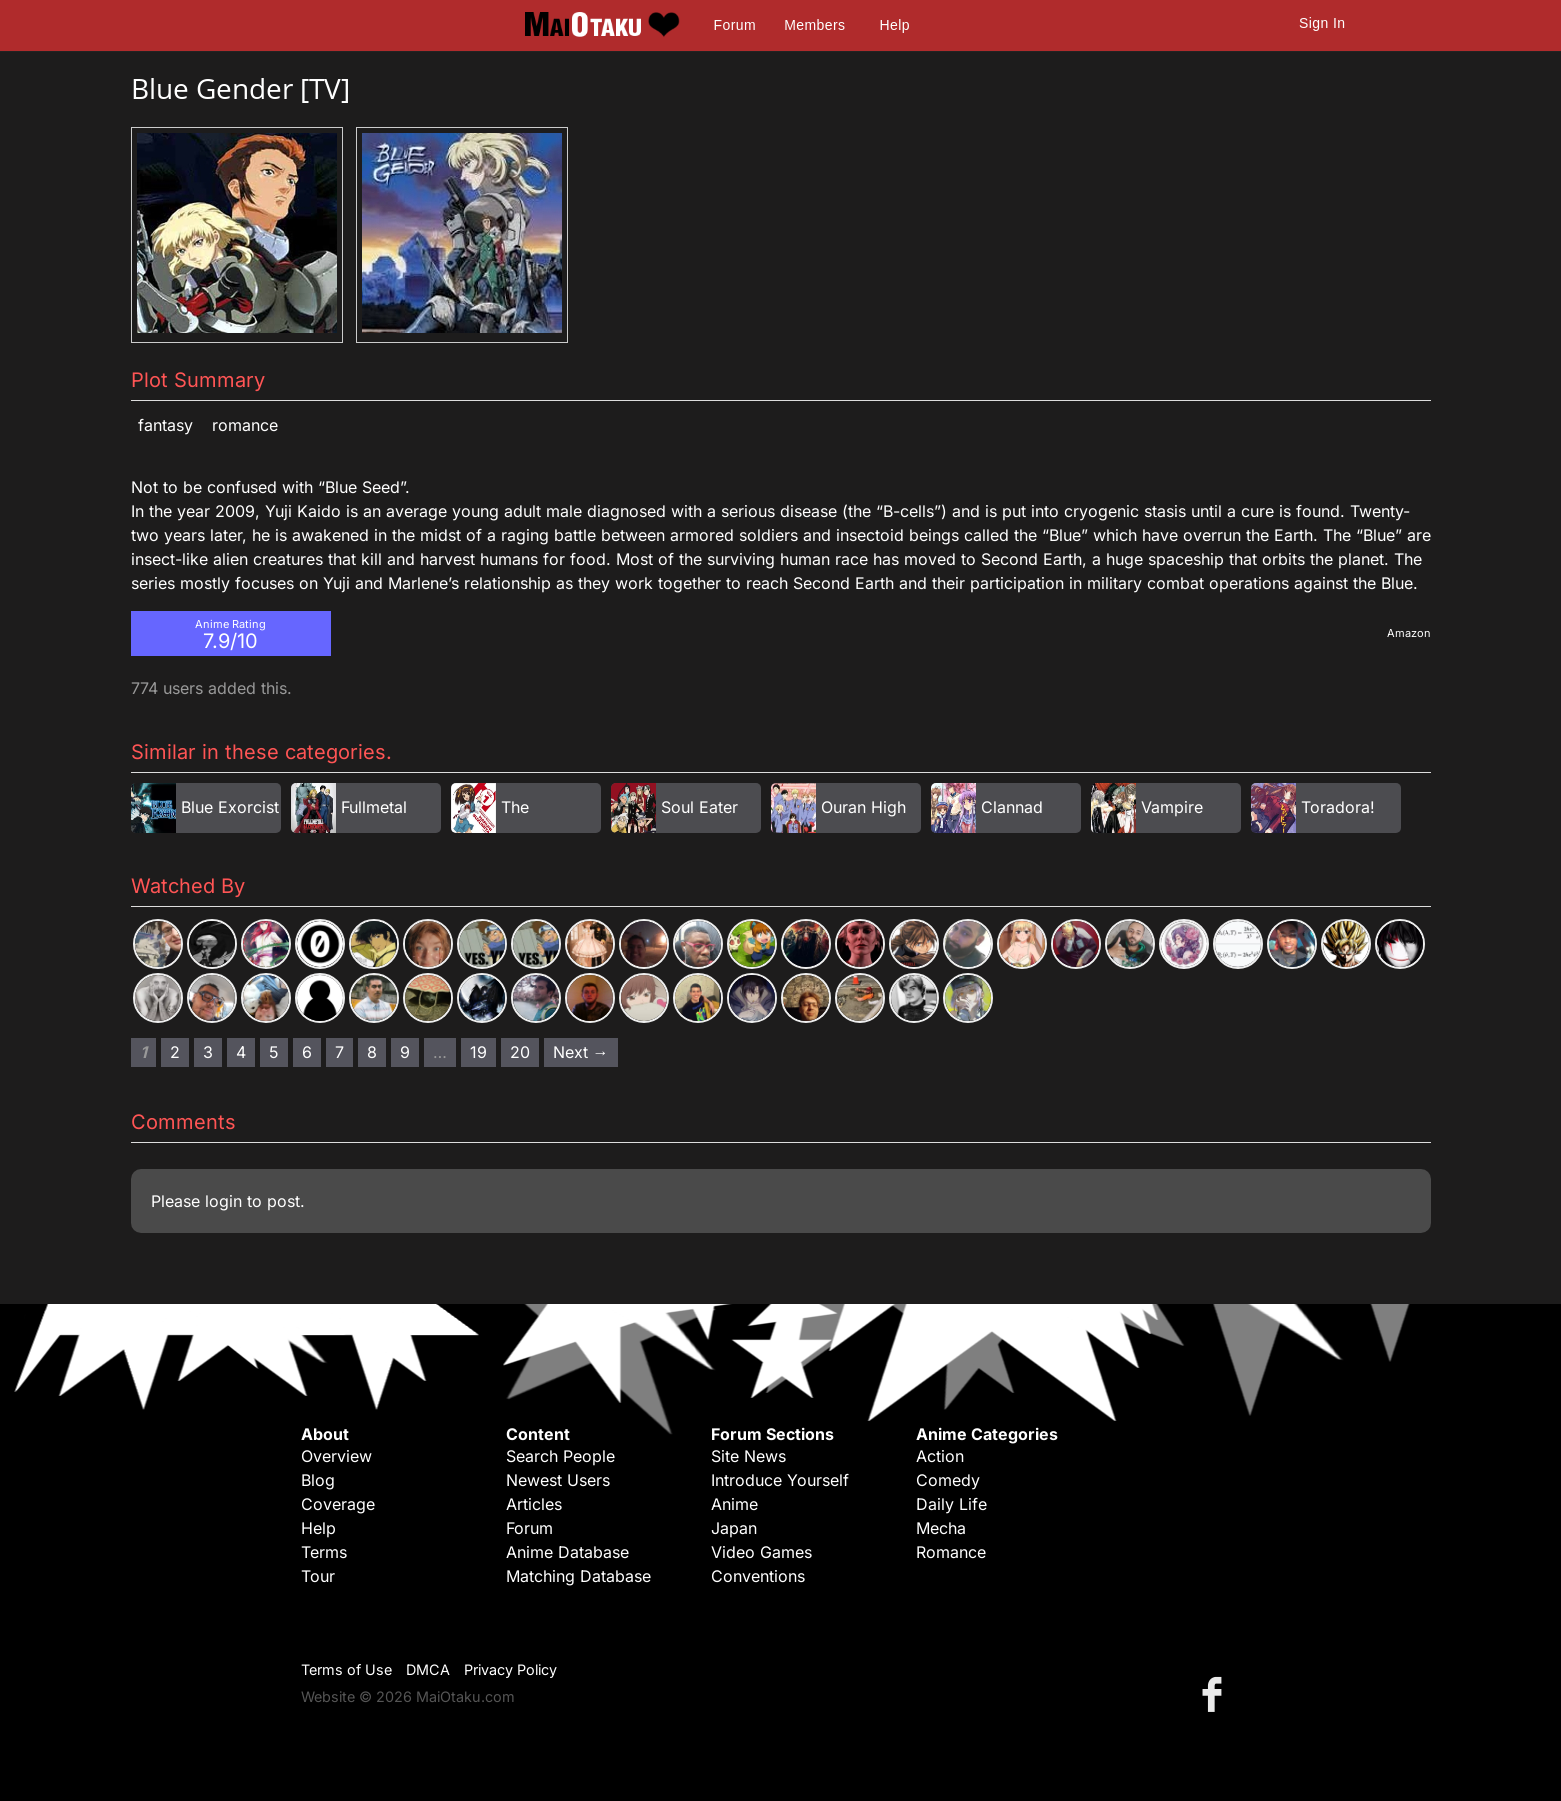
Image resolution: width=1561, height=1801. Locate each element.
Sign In (1322, 23)
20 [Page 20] (520, 1052)
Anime (734, 1504)
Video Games (761, 1552)
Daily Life (951, 1504)
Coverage (338, 1504)
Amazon (1409, 633)
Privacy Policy (510, 1669)
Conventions (758, 1576)
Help (895, 25)
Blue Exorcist (230, 807)
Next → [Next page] (581, 1052)
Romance (245, 425)
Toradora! (1338, 807)
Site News (748, 1456)
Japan (734, 1528)
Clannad (1012, 807)
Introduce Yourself (780, 1480)
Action (940, 1456)
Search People (560, 1456)
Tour (318, 1576)
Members (814, 25)
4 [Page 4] (241, 1052)
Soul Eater (699, 807)
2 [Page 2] (175, 1052)
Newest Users (558, 1480)
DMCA (428, 1669)
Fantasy (165, 425)
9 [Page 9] (405, 1052)
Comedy (948, 1480)
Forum (735, 25)
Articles (534, 1504)
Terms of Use (346, 1669)
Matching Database (578, 1576)
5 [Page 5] (274, 1052)
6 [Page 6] (307, 1052)
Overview (336, 1456)
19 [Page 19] (478, 1052)
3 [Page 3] (208, 1052)
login (223, 1201)
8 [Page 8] (372, 1052)
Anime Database (567, 1552)
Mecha (941, 1528)
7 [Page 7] (339, 1052)
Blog (318, 1480)
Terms (324, 1552)
